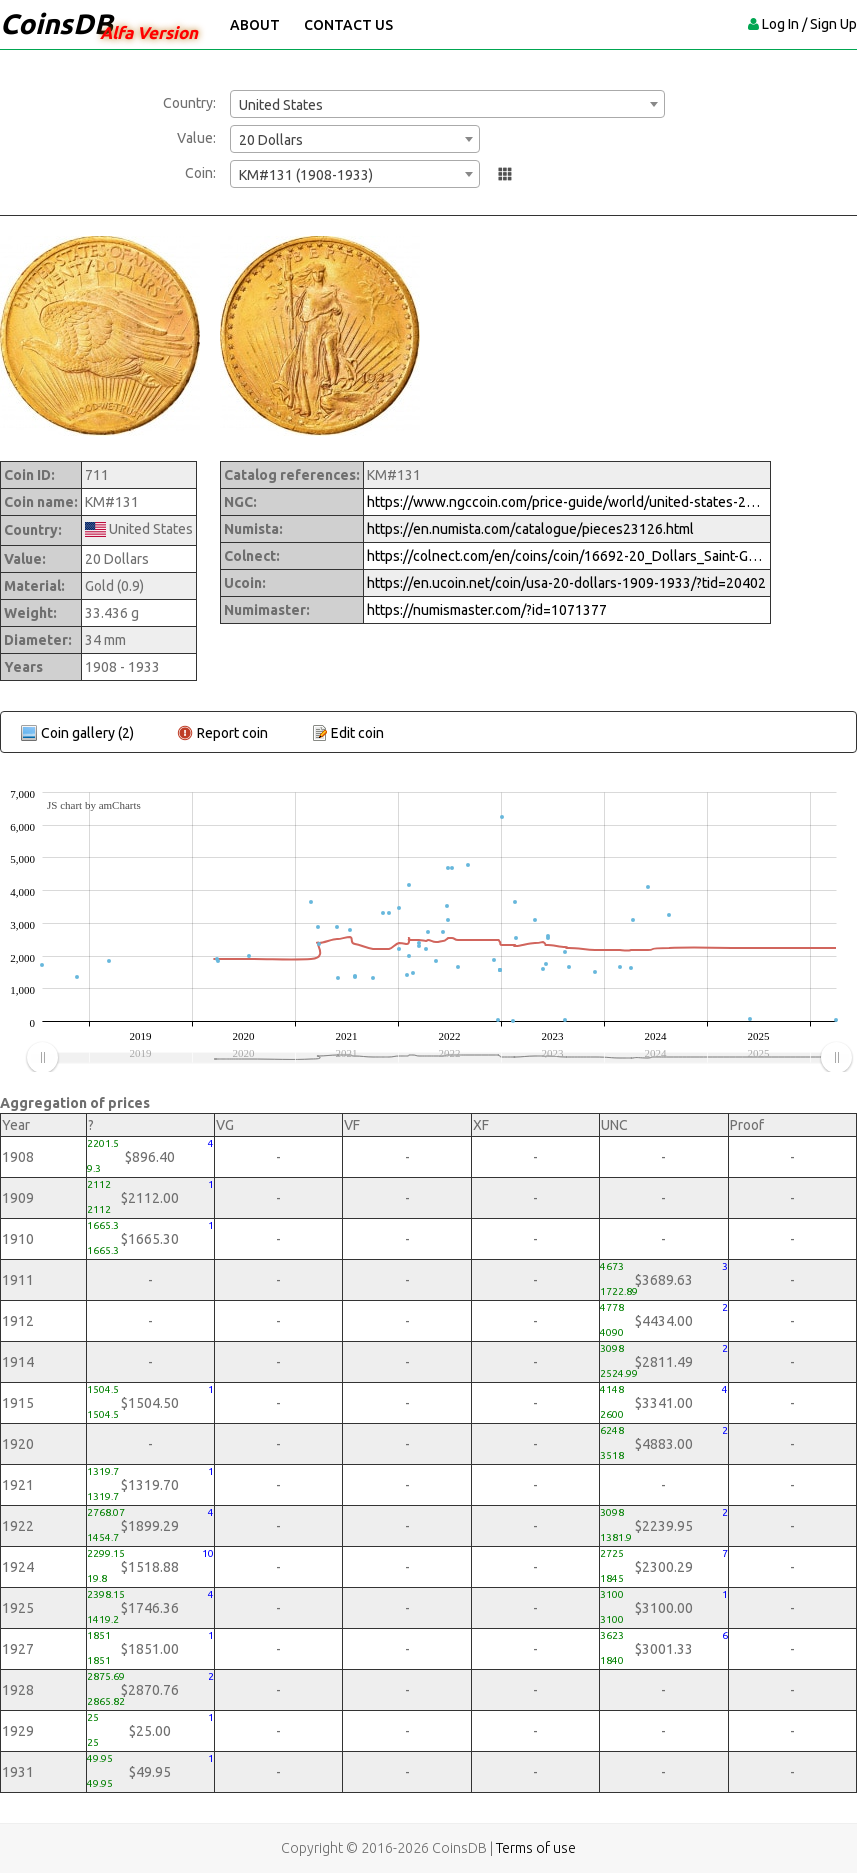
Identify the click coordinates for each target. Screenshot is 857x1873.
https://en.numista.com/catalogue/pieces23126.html (530, 529)
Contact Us (348, 25)
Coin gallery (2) (87, 733)
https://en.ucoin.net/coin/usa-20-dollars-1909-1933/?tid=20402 (566, 583)
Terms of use (536, 1848)
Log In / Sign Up (809, 24)
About (255, 25)
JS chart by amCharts (94, 805)
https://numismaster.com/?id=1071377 (487, 610)
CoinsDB (56, 23)
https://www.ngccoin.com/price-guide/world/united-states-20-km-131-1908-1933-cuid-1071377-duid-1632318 (567, 502)
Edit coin (357, 733)
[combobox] (447, 104)
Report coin (232, 733)
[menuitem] (439, 1058)
